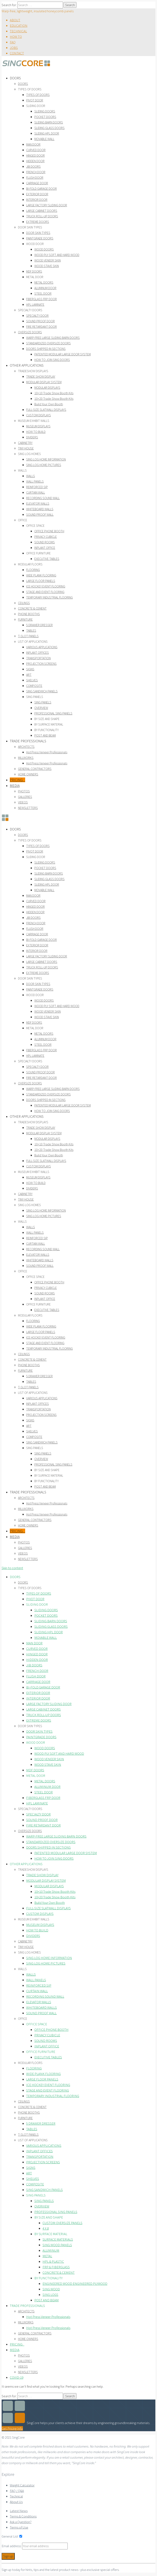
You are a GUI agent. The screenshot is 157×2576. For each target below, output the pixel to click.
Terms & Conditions (23, 2516)
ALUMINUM (51, 2250)
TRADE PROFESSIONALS (27, 2305)
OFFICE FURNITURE (40, 2051)
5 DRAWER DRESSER (40, 2123)
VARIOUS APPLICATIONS (43, 2145)
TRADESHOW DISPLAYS (33, 1869)
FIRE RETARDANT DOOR (43, 1825)
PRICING (17, 2344)
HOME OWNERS (28, 2339)
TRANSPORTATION (39, 2156)
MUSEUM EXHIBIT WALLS (33, 1919)
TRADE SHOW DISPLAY (42, 1875)
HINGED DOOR (37, 1654)
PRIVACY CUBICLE (47, 2035)
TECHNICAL (18, 31)
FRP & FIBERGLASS (56, 2267)
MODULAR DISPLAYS (49, 1886)
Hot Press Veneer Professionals (48, 2316)
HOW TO (16, 36)
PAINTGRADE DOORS (41, 1737)
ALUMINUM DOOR (47, 1786)
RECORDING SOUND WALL (45, 1996)
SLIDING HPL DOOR (48, 1632)
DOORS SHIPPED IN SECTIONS (48, 1847)
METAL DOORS (44, 1781)
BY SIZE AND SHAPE (48, 2217)
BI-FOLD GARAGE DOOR (43, 1687)
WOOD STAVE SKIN (47, 1764)
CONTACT (17, 53)
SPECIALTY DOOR (38, 1814)
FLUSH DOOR (36, 1676)
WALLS (22, 1969)
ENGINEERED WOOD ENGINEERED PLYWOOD (75, 2283)
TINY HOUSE (26, 1947)
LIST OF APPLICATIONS (33, 2140)
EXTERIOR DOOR (38, 1693)
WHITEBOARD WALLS (41, 2007)
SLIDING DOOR (37, 1604)
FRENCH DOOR (37, 1670)
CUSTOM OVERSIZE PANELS (62, 2223)
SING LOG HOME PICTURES (45, 1963)
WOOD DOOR (35, 1742)
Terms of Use (19, 2527)
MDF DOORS (35, 1770)
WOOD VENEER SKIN (49, 1759)
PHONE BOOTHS (29, 2112)
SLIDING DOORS (46, 1610)
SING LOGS (50, 2294)
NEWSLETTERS (28, 2372)
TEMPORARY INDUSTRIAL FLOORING (52, 2096)
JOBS (14, 47)
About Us (16, 2502)
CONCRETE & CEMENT (32, 2107)
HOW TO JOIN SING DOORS (54, 1858)
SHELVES (32, 2178)
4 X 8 (46, 2228)
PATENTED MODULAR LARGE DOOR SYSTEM (65, 1853)
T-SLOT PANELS (28, 2134)
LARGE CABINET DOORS (43, 1709)
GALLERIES (25, 2361)
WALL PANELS (36, 1980)
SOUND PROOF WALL (41, 2013)
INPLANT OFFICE (46, 2046)
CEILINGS (24, 2101)
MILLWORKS (26, 2322)
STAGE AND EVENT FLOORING (47, 2090)
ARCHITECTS (26, 2311)
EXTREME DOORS (38, 1720)
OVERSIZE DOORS (30, 1831)
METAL (47, 2256)
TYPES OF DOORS (29, 1588)
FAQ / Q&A (17, 2490)
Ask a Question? (20, 2522)
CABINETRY (25, 1941)
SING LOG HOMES (29, 1952)
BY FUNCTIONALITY (48, 2278)
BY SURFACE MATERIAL (50, 2234)
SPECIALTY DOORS (30, 1809)
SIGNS (30, 2167)
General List (10, 2536)
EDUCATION (18, 25)
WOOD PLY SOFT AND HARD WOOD (59, 1753)
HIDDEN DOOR (37, 1659)
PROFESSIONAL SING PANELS (55, 2212)
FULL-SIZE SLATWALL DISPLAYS (48, 1908)
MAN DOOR (34, 1643)
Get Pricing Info (12, 2428)
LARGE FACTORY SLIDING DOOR (49, 1704)
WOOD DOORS (44, 1748)
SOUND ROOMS (45, 2040)
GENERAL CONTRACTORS (35, 2333)
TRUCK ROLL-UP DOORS (43, 1715)
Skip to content (12, 1568)
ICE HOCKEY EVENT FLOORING (48, 2085)
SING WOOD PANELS (57, 2245)
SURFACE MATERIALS (58, 2239)
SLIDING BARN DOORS (50, 1621)
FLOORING (34, 2068)
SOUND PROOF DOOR (42, 1820)
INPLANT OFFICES (39, 2151)
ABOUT (15, 20)
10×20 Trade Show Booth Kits (54, 1897)
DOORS (15, 1577)
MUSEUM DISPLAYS (40, 1924)
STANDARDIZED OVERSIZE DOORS (50, 1842)
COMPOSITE (35, 2184)
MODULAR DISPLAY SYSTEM (46, 1880)
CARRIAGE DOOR (38, 1682)
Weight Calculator (22, 2485)
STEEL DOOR (43, 1792)
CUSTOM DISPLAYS (40, 1913)
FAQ (13, 42)
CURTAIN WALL (37, 1991)
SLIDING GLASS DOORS (51, 1626)
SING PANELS (36, 2195)
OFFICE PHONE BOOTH (51, 2029)
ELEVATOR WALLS (38, 2002)
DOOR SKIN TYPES (30, 1726)
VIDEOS (23, 2366)
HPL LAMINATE (37, 1803)
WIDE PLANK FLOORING (43, 2074)
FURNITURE (25, 2118)
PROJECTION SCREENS (43, 2162)
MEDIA (14, 2350)
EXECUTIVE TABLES (48, 2057)
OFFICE (22, 2019)
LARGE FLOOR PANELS (42, 2079)
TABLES (31, 2129)
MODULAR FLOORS (30, 2063)
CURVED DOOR (37, 1648)
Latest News (19, 2511)
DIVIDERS (33, 1935)
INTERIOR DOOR (38, 1698)
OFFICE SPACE (36, 2024)
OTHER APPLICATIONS (26, 1864)
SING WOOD (51, 2289)
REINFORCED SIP (38, 1985)
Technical (16, 2496)
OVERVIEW (41, 2206)
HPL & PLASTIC (53, 2261)
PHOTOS (24, 2355)
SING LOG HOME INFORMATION (49, 1958)
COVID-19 (16, 2377)
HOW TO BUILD (37, 1930)
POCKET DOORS (46, 1615)
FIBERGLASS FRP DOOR (43, 1797)
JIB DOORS (34, 1665)
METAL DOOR (35, 1775)
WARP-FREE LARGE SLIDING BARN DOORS (56, 1836)
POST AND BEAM (46, 2300)
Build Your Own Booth (49, 1902)
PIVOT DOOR (35, 1599)
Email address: (12, 2546)
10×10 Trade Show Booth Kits (54, 1891)
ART (29, 2173)
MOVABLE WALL (45, 1637)
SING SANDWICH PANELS (44, 2189)
